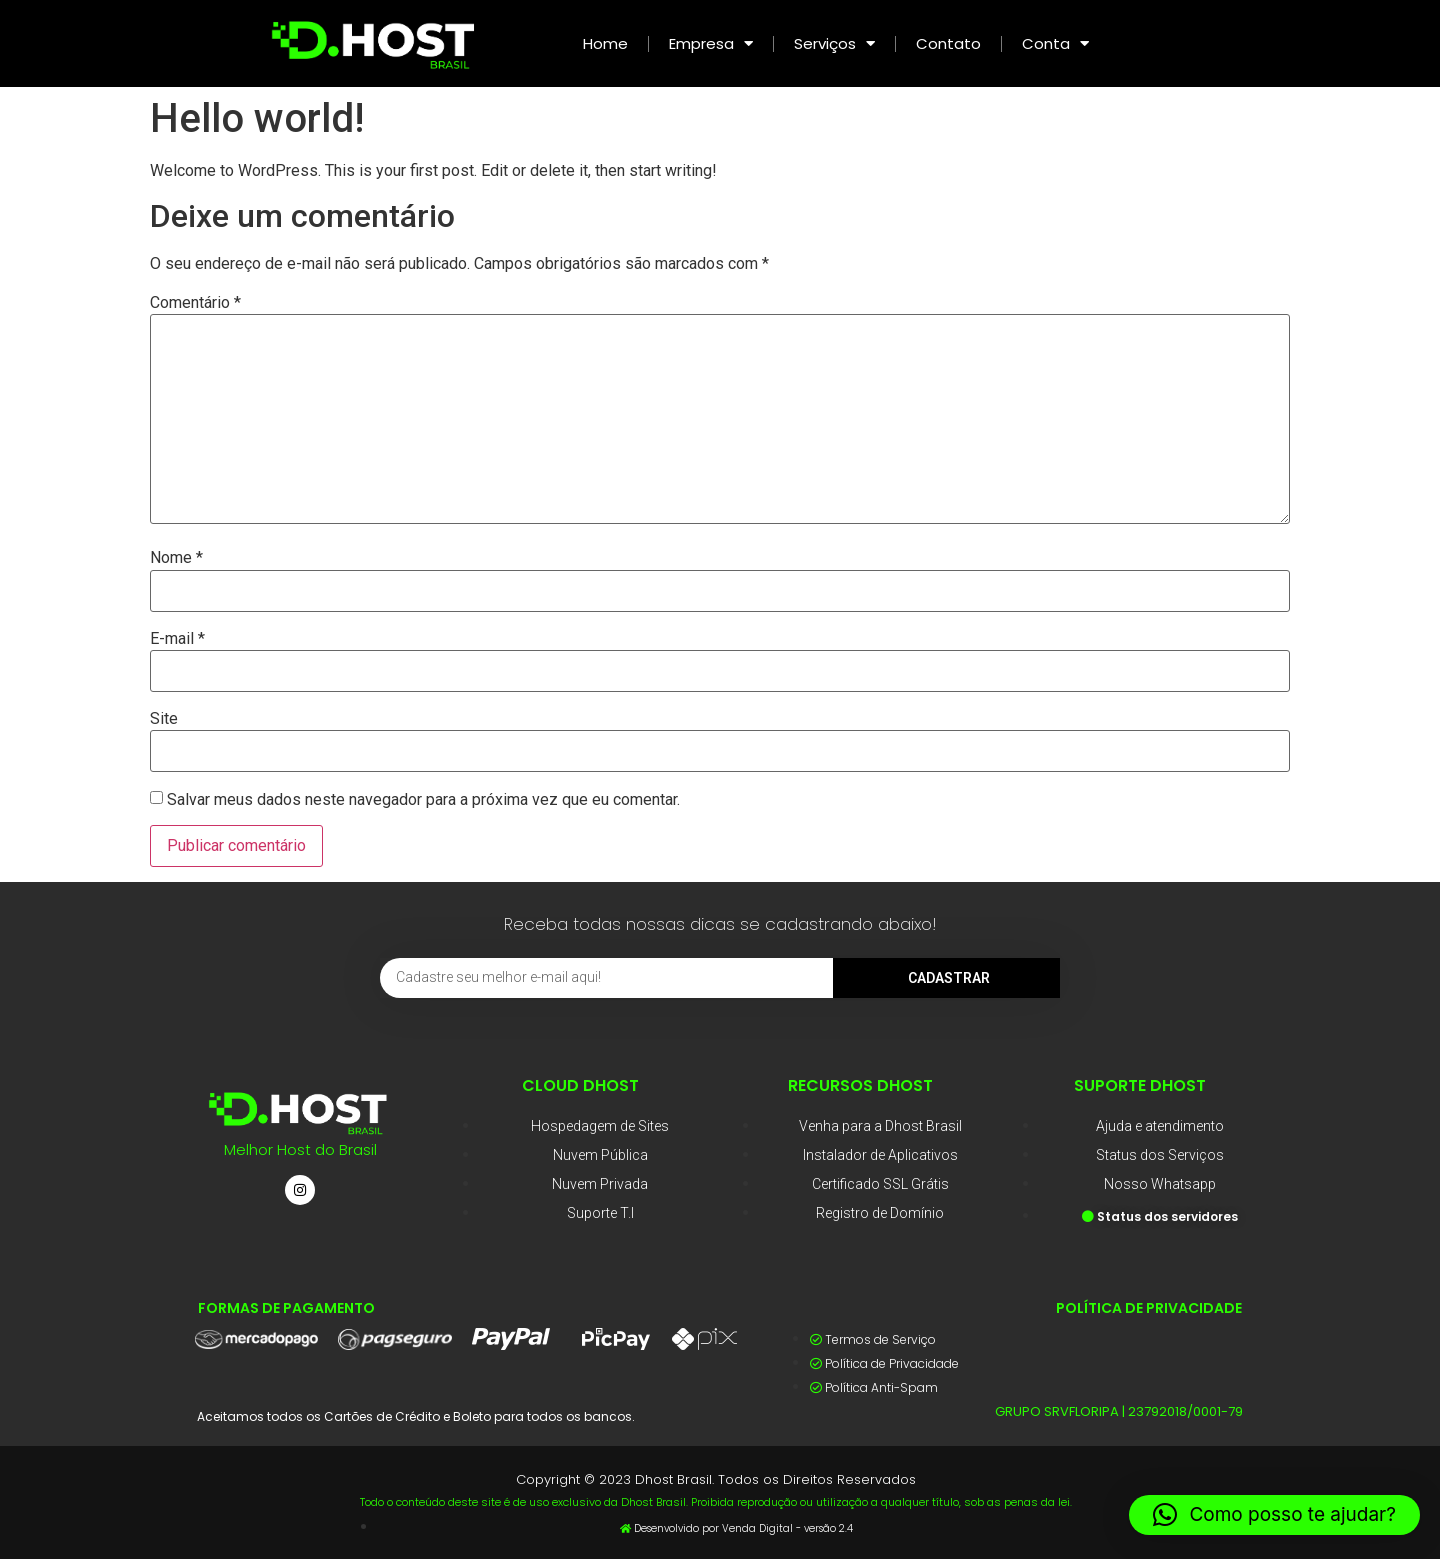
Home (605, 43)
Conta (1055, 43)
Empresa (711, 43)
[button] (1274, 1515)
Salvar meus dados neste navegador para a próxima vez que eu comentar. (423, 800)
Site (164, 719)
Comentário (195, 303)
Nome (176, 558)
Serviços (834, 43)
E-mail (177, 639)
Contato (948, 43)
